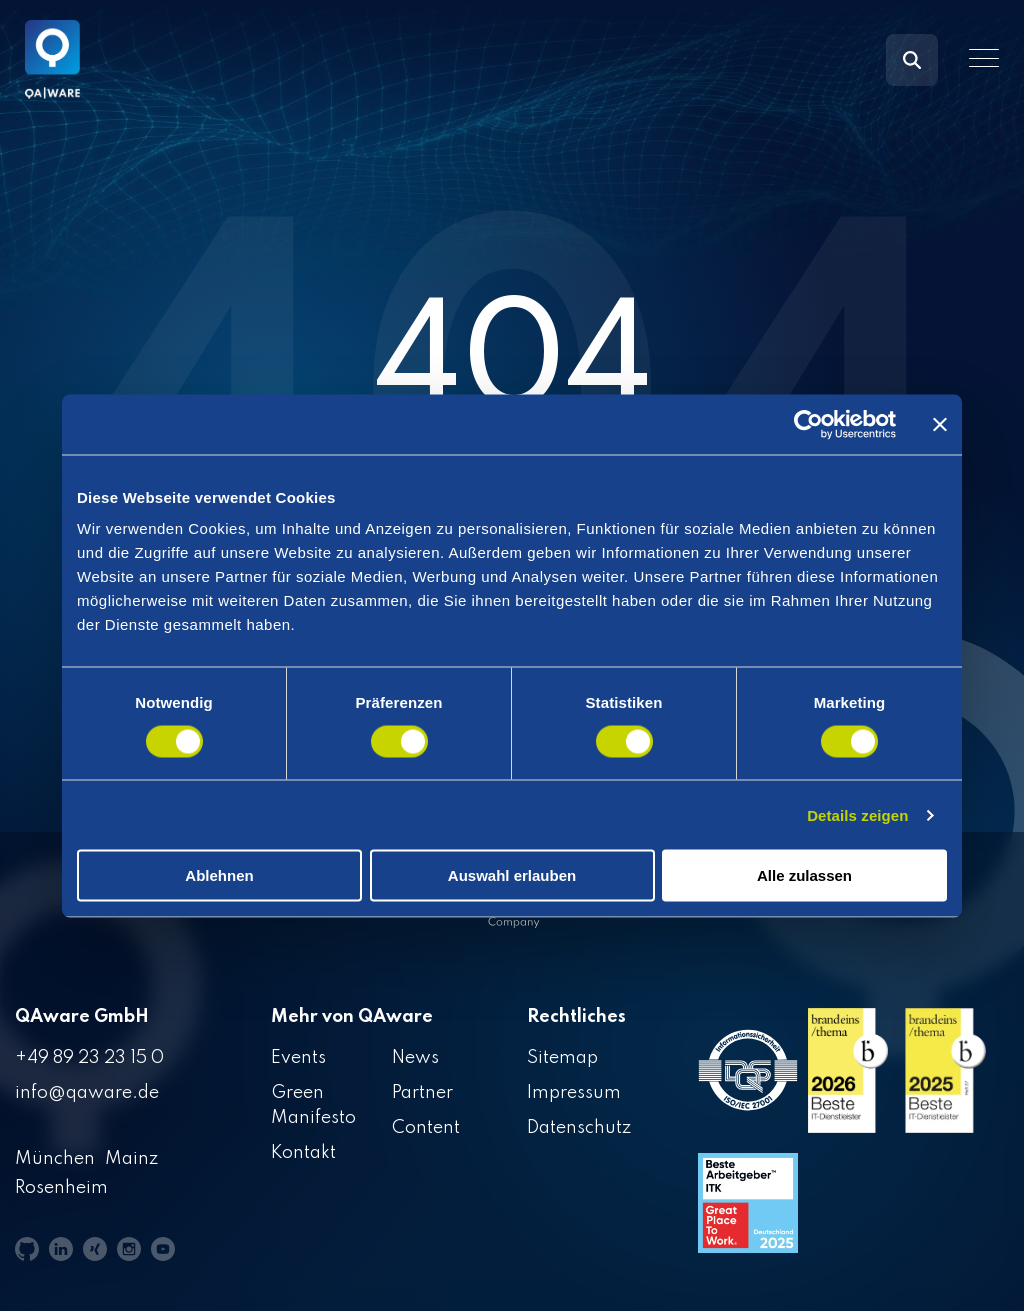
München (55, 1159)
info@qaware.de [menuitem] (87, 1093)
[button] (984, 58)
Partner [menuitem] (422, 1093)
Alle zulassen (804, 875)
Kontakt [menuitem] (303, 1153)
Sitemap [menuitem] (562, 1058)
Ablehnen (219, 875)
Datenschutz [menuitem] (579, 1128)
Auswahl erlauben (512, 875)
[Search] (912, 60)
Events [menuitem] (298, 1058)
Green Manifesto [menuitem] (313, 1105)
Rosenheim (61, 1188)
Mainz (131, 1159)
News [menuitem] (415, 1058)
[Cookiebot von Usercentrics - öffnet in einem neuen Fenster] (808, 424)
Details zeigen (857, 814)
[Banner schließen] (940, 424)
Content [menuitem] (426, 1128)
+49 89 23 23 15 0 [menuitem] (89, 1058)
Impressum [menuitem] (574, 1093)
